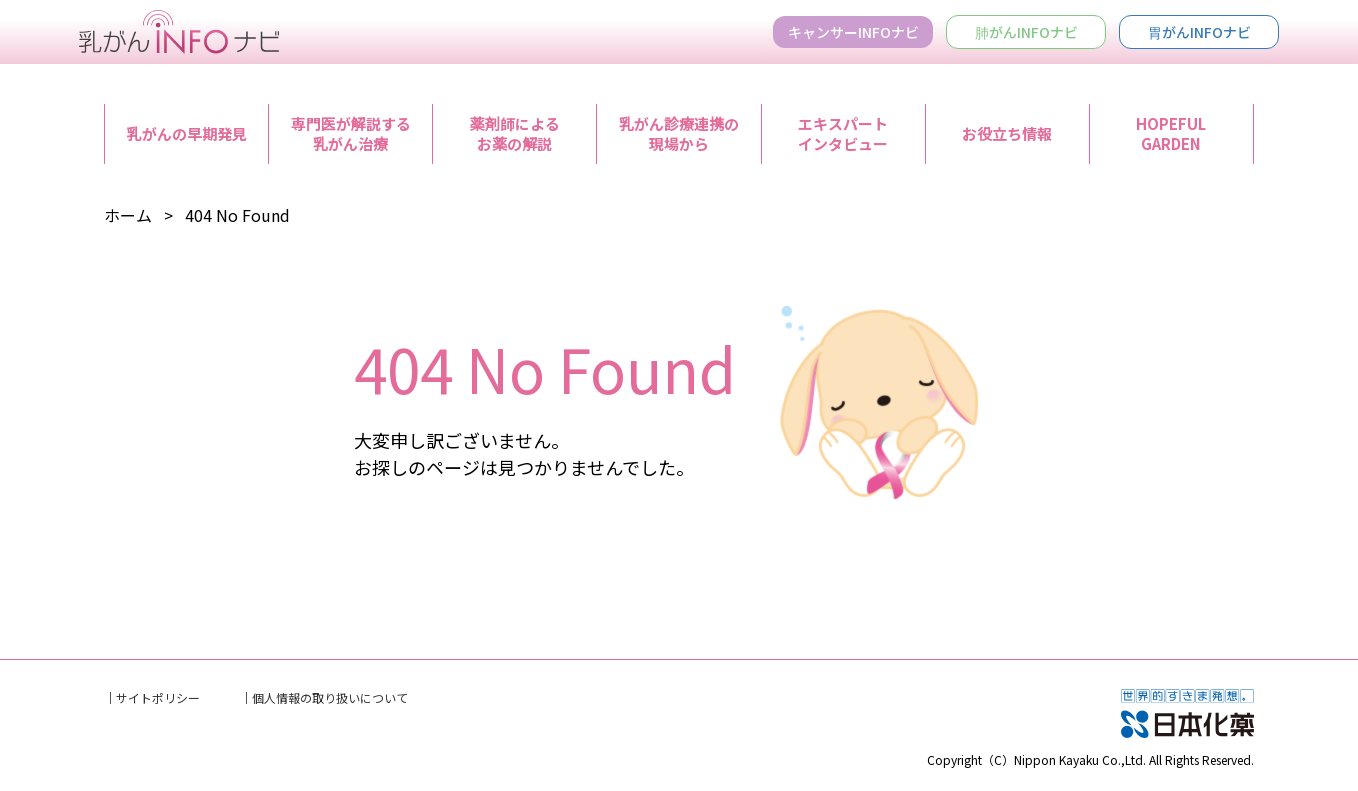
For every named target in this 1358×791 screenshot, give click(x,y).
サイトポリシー (158, 697)
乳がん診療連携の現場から (679, 133)
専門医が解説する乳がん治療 (351, 133)
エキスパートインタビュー (843, 133)
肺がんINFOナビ (1026, 32)
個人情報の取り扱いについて (330, 697)
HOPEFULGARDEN (1171, 133)
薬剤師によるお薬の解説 (515, 133)
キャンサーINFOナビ (853, 32)
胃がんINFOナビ (1199, 32)
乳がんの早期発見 (187, 133)
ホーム (128, 215)
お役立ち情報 (1007, 133)
